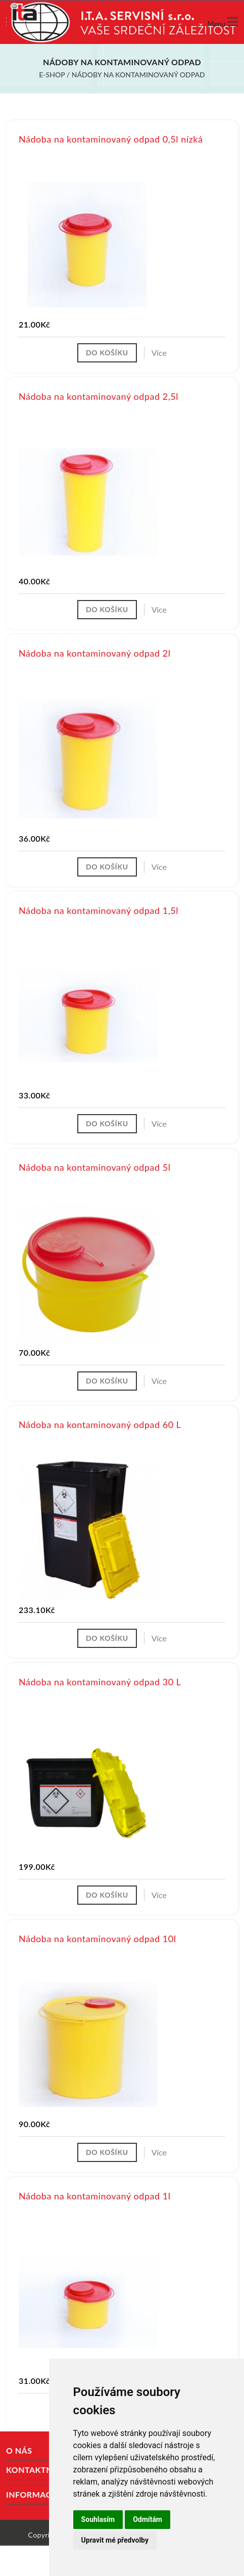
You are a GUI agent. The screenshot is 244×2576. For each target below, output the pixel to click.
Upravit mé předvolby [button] (115, 2540)
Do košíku (107, 352)
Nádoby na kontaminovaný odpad (138, 74)
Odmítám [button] (147, 2519)
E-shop (52, 74)
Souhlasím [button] (98, 2519)
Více (159, 352)
